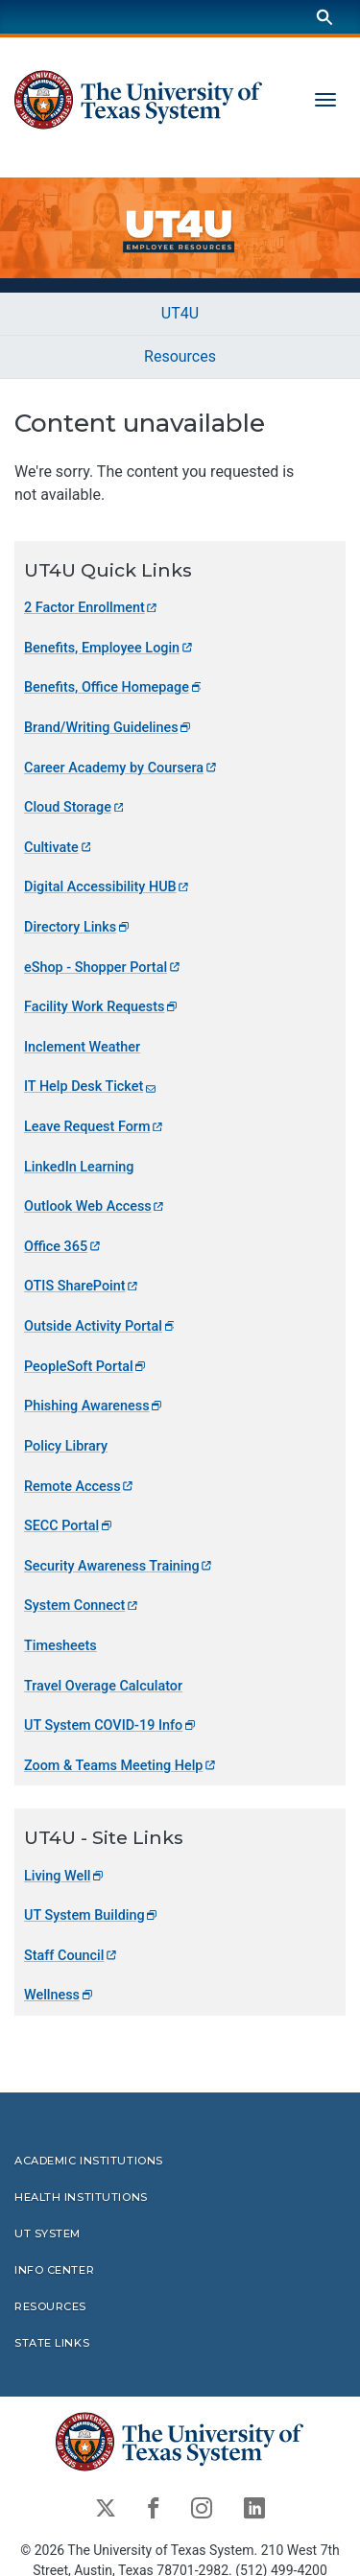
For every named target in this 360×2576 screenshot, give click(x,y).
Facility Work (102, 1007)
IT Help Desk (91, 1087)
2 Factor (91, 608)
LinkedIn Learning (78, 1167)
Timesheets (60, 1646)
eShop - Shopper (102, 967)
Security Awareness (119, 1566)
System (82, 1605)
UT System (91, 1915)
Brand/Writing (108, 728)
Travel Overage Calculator (103, 1686)
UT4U (180, 313)
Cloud (75, 807)
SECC (68, 1526)
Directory (78, 927)
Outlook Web (95, 1206)
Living (65, 1876)
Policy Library (66, 1446)
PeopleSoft (86, 1367)
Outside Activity (100, 1326)
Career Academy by (121, 768)
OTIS (82, 1287)
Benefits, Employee (109, 648)
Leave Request (94, 1127)
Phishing (94, 1406)
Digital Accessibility (107, 887)
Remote (79, 1486)
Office (63, 1247)
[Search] (324, 17)
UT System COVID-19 (111, 1725)
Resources (180, 356)
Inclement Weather (82, 1047)
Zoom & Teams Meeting (121, 1766)
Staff (71, 1956)
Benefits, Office (114, 687)
